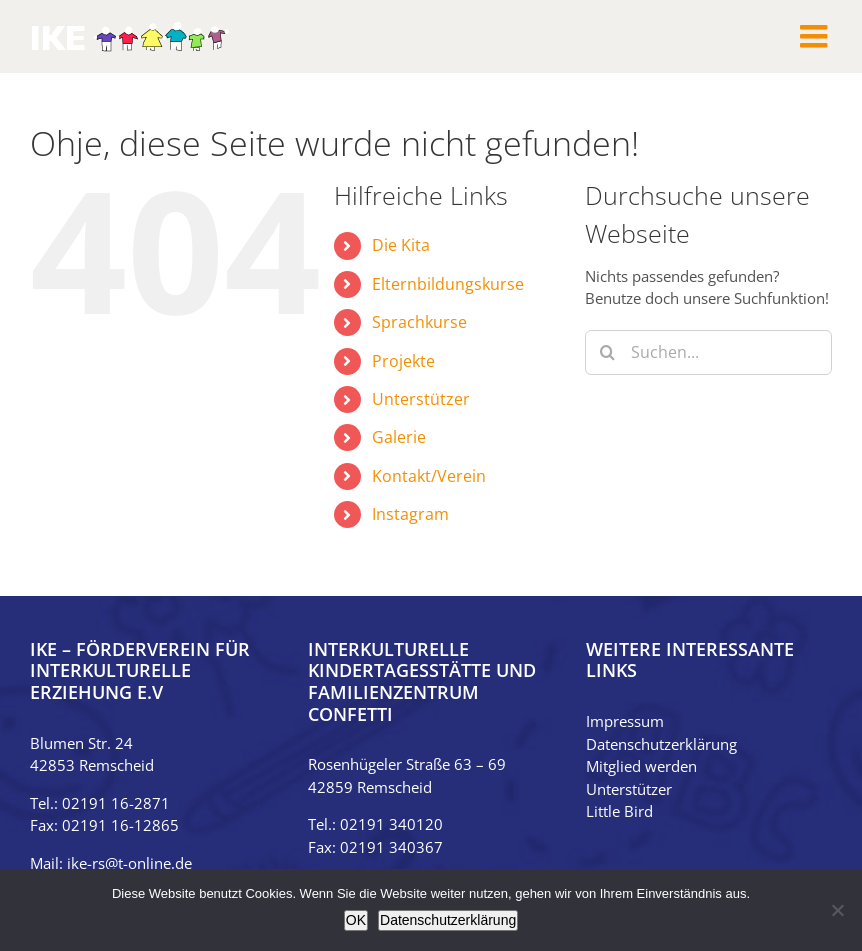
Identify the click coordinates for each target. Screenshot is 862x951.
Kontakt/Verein (429, 476)
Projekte (403, 361)
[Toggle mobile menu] (816, 36)
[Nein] (837, 910)
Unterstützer (421, 399)
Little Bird (619, 811)
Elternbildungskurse (448, 284)
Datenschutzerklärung (661, 744)
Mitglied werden (641, 766)
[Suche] (607, 352)
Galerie (399, 437)
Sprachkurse (419, 322)
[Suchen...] (708, 352)
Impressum (625, 721)
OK (356, 920)
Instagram (410, 514)
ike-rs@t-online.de (129, 863)
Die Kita (401, 245)
